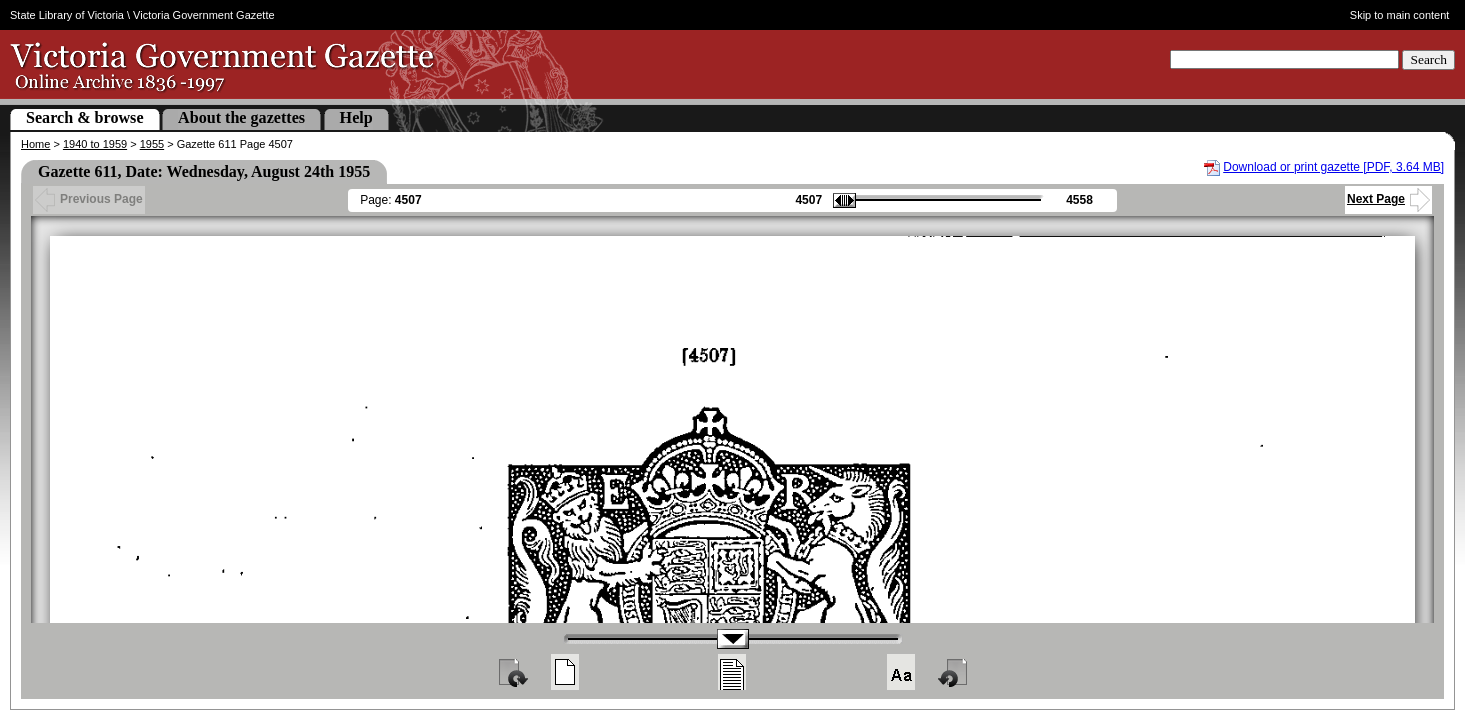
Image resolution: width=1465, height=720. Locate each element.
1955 (152, 144)
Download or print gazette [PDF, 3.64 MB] (1333, 167)
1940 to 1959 (95, 144)
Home (35, 144)
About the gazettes (241, 117)
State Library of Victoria (67, 15)
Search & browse (85, 117)
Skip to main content (1400, 15)
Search (1428, 59)
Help (356, 117)
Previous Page (89, 199)
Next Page (1388, 199)
